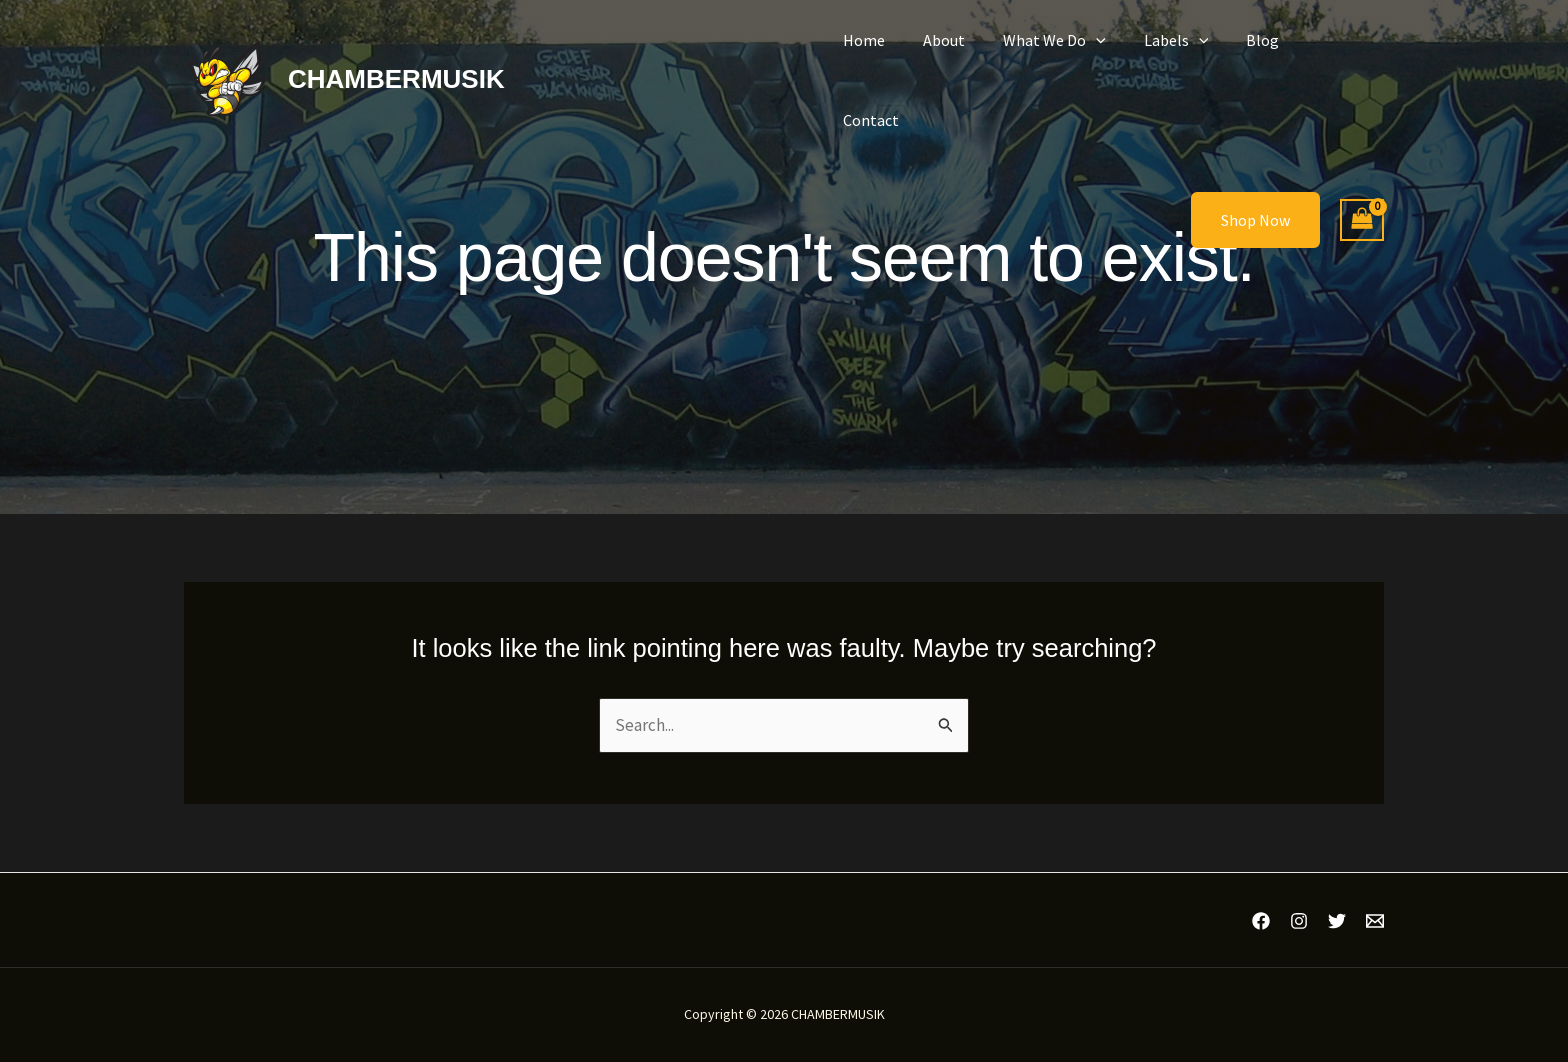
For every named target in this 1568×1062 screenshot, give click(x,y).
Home (889, 59)
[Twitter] (1337, 921)
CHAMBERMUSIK (396, 58)
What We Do (1067, 59)
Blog (1263, 59)
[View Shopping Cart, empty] (1362, 178)
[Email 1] (1375, 921)
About (963, 59)
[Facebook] (1261, 921)
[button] (1109, 59)
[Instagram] (1299, 921)
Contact (1340, 59)
